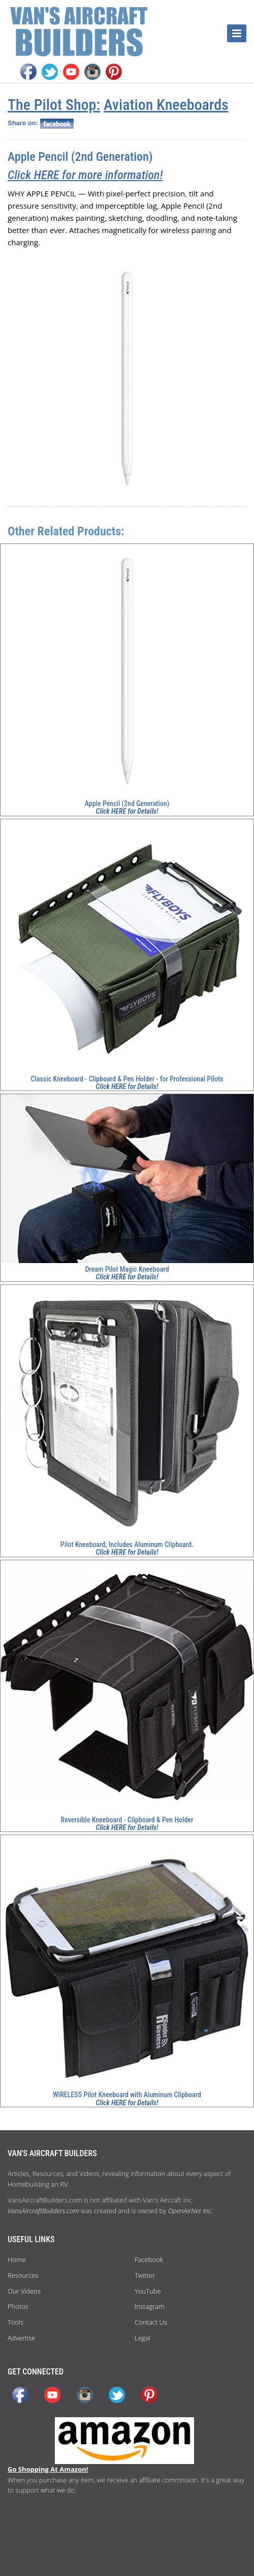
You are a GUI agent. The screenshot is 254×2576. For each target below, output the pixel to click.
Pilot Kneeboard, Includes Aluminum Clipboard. (127, 1544)
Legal (142, 2337)
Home (17, 2259)
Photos (18, 2306)
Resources (23, 2275)
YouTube (148, 2291)
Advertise (21, 2337)
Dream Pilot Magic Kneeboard (127, 1269)
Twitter (145, 2275)
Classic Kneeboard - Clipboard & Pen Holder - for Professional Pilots (127, 1079)
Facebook (149, 2259)
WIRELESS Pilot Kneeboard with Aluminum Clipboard (127, 2095)
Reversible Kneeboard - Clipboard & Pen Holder (127, 1820)
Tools (15, 2322)
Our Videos (24, 2291)
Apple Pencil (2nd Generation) (80, 157)
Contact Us (151, 2322)
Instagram (149, 2306)
